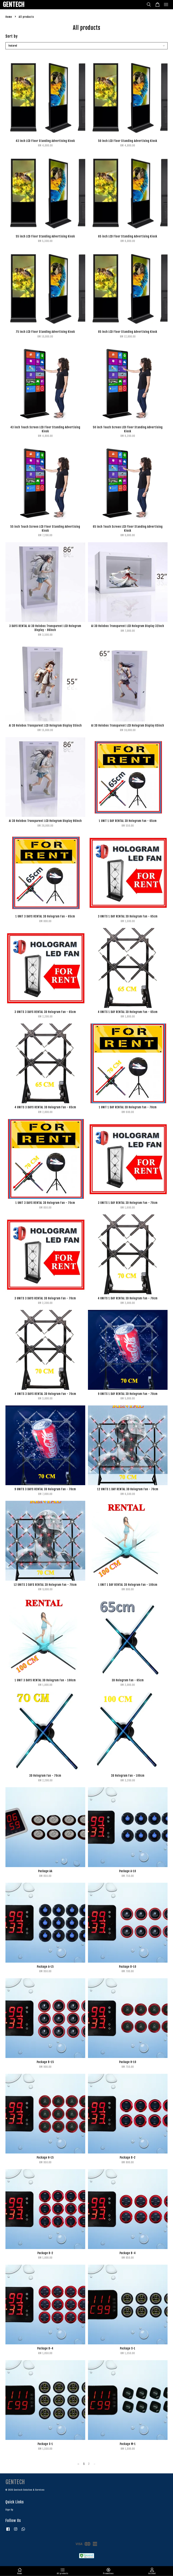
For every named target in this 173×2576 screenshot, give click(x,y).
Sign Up (9, 2509)
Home (8, 16)
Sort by (11, 36)
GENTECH (14, 4)
